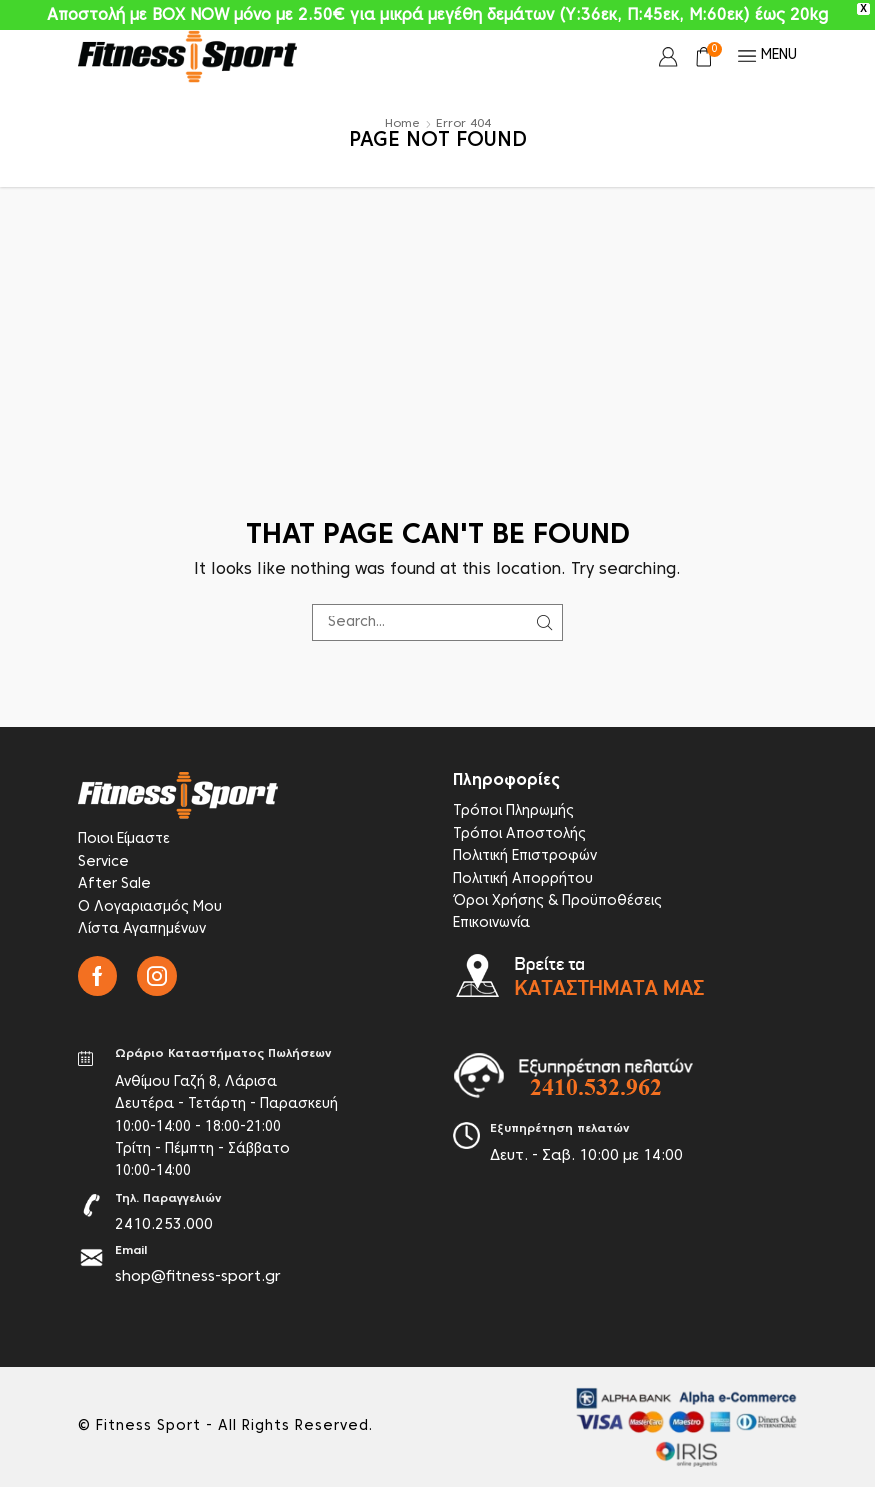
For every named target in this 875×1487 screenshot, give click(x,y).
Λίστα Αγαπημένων (142, 929)
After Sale (114, 884)
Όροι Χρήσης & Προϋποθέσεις (557, 901)
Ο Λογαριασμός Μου (150, 907)
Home (402, 124)
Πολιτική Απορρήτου (523, 879)
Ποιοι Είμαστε (124, 839)
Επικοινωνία (491, 923)
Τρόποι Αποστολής (519, 834)
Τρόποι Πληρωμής (513, 811)
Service (103, 862)
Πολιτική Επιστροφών (525, 856)
